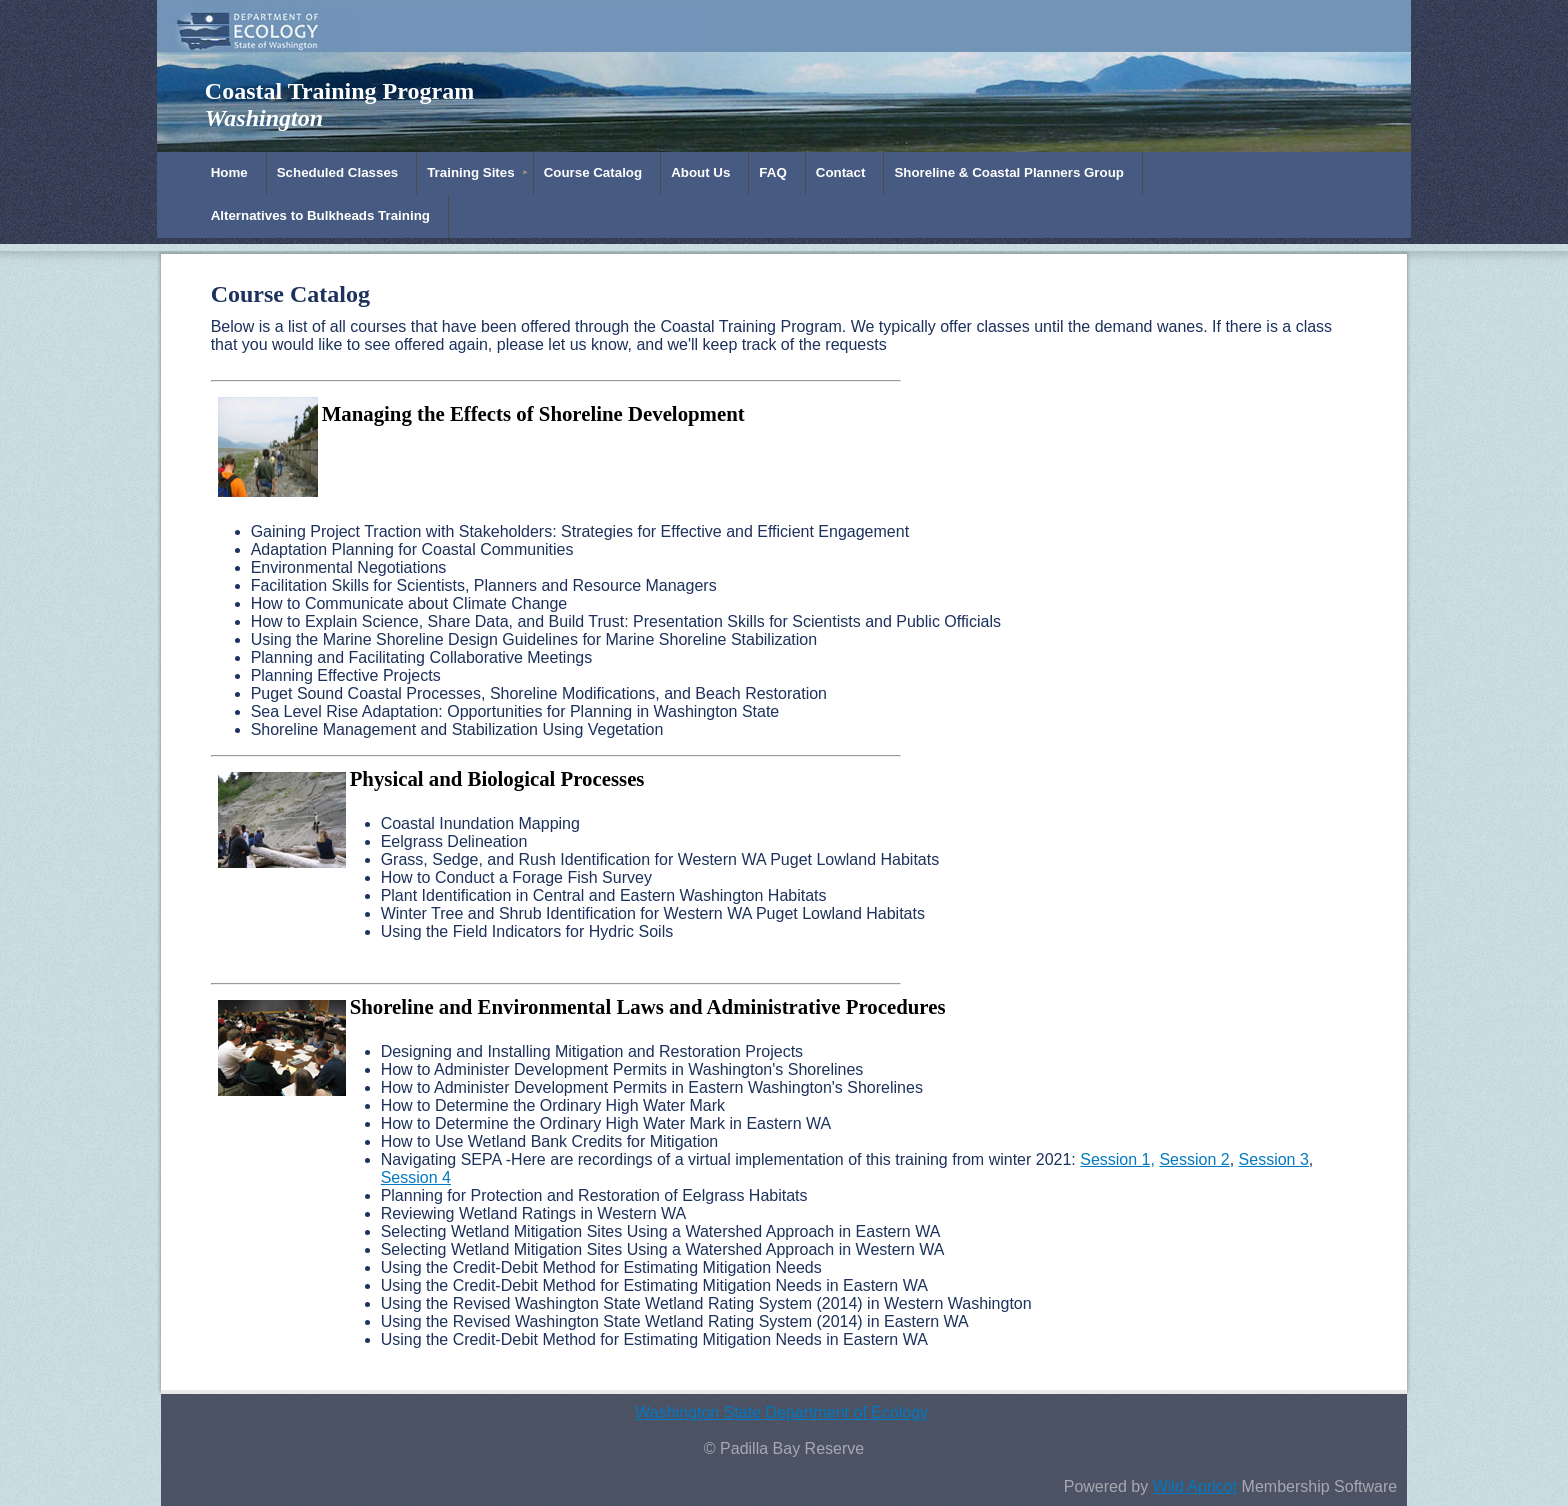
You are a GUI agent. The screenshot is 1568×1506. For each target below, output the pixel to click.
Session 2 (1194, 1159)
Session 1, (1117, 1159)
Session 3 (1274, 1159)
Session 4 (416, 1177)
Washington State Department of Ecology (781, 1412)
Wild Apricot (1195, 1486)
